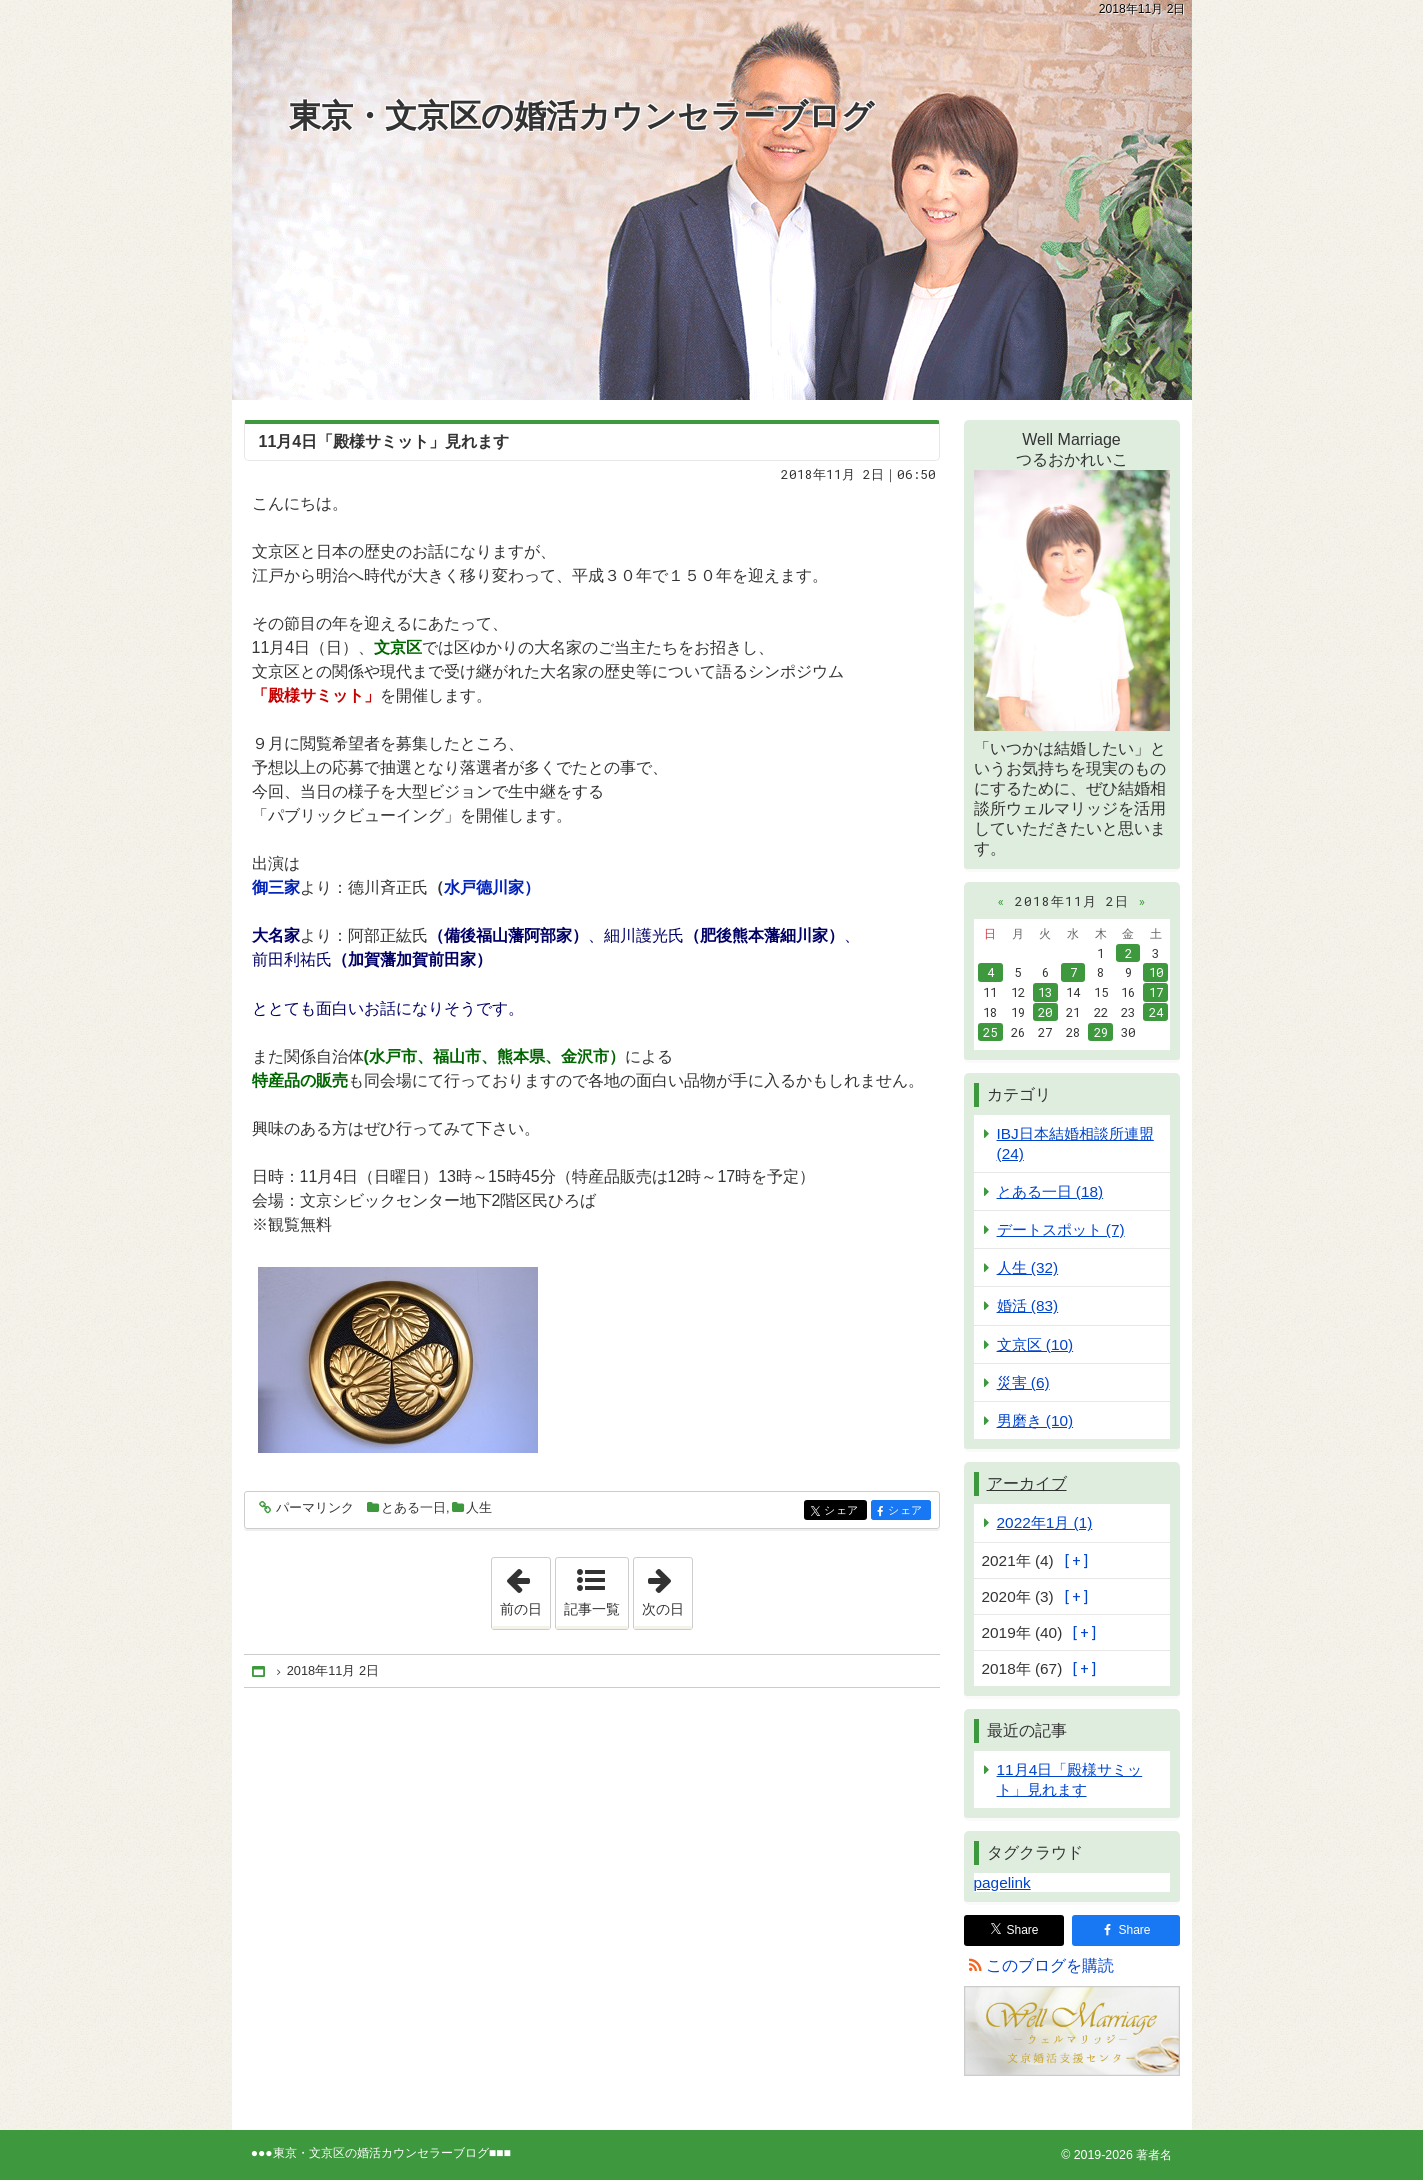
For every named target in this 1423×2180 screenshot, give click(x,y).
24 (1156, 1012)
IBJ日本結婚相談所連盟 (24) (1075, 1143)
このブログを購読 (1050, 1965)
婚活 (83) (1028, 1305)
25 (990, 1032)
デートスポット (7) (1061, 1229)
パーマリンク (313, 1508)
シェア (843, 1511)
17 (1156, 992)
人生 (479, 1507)
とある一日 (413, 1507)
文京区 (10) (1035, 1344)
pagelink (1002, 1882)
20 (1045, 1012)
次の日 (667, 1587)
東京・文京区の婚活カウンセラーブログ (581, 116)
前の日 (525, 1587)
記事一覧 (592, 1609)
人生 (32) (1028, 1267)
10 (1156, 972)
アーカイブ (1027, 1483)
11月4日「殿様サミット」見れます (384, 441)
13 (1045, 992)
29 (1101, 1032)
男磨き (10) (1035, 1420)
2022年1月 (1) (1045, 1522)
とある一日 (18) (1050, 1191)
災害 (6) (1023, 1382)
